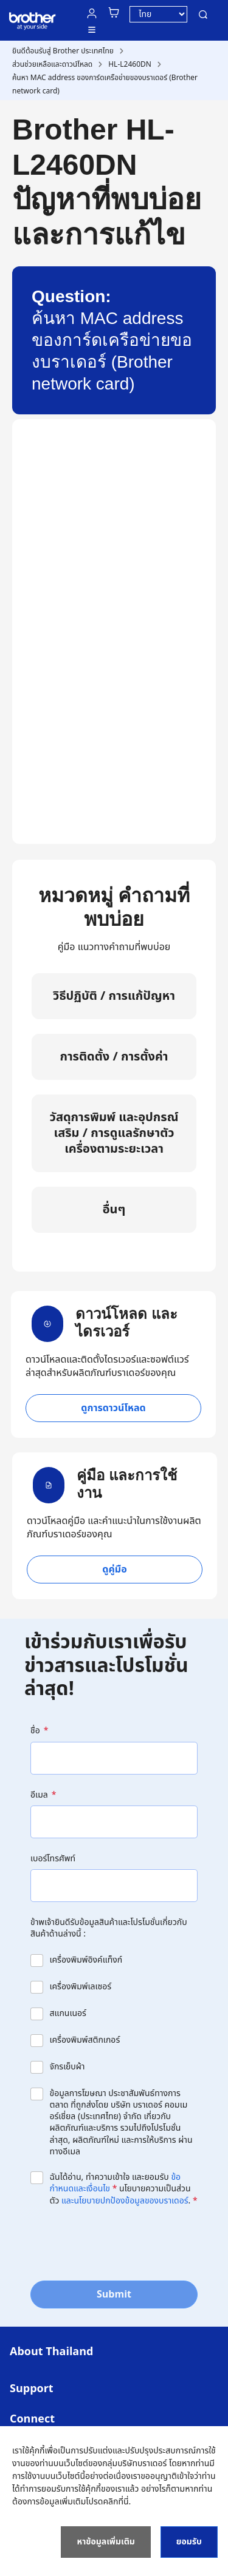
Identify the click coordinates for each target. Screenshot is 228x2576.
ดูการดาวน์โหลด (113, 1408)
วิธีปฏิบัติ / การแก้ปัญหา (114, 996)
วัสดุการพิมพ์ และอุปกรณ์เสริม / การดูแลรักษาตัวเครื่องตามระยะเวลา (114, 1133)
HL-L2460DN (129, 64)
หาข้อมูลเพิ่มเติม (105, 2541)
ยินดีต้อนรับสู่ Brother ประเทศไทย (63, 51)
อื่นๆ (114, 1210)
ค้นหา (203, 14)
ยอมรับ (189, 2541)
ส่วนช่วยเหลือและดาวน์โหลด (52, 64)
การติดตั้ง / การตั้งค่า (114, 1057)
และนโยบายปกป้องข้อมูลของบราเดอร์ (124, 2200)
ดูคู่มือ (114, 1569)
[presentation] (122, 2242)
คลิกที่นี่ (115, 2501)
